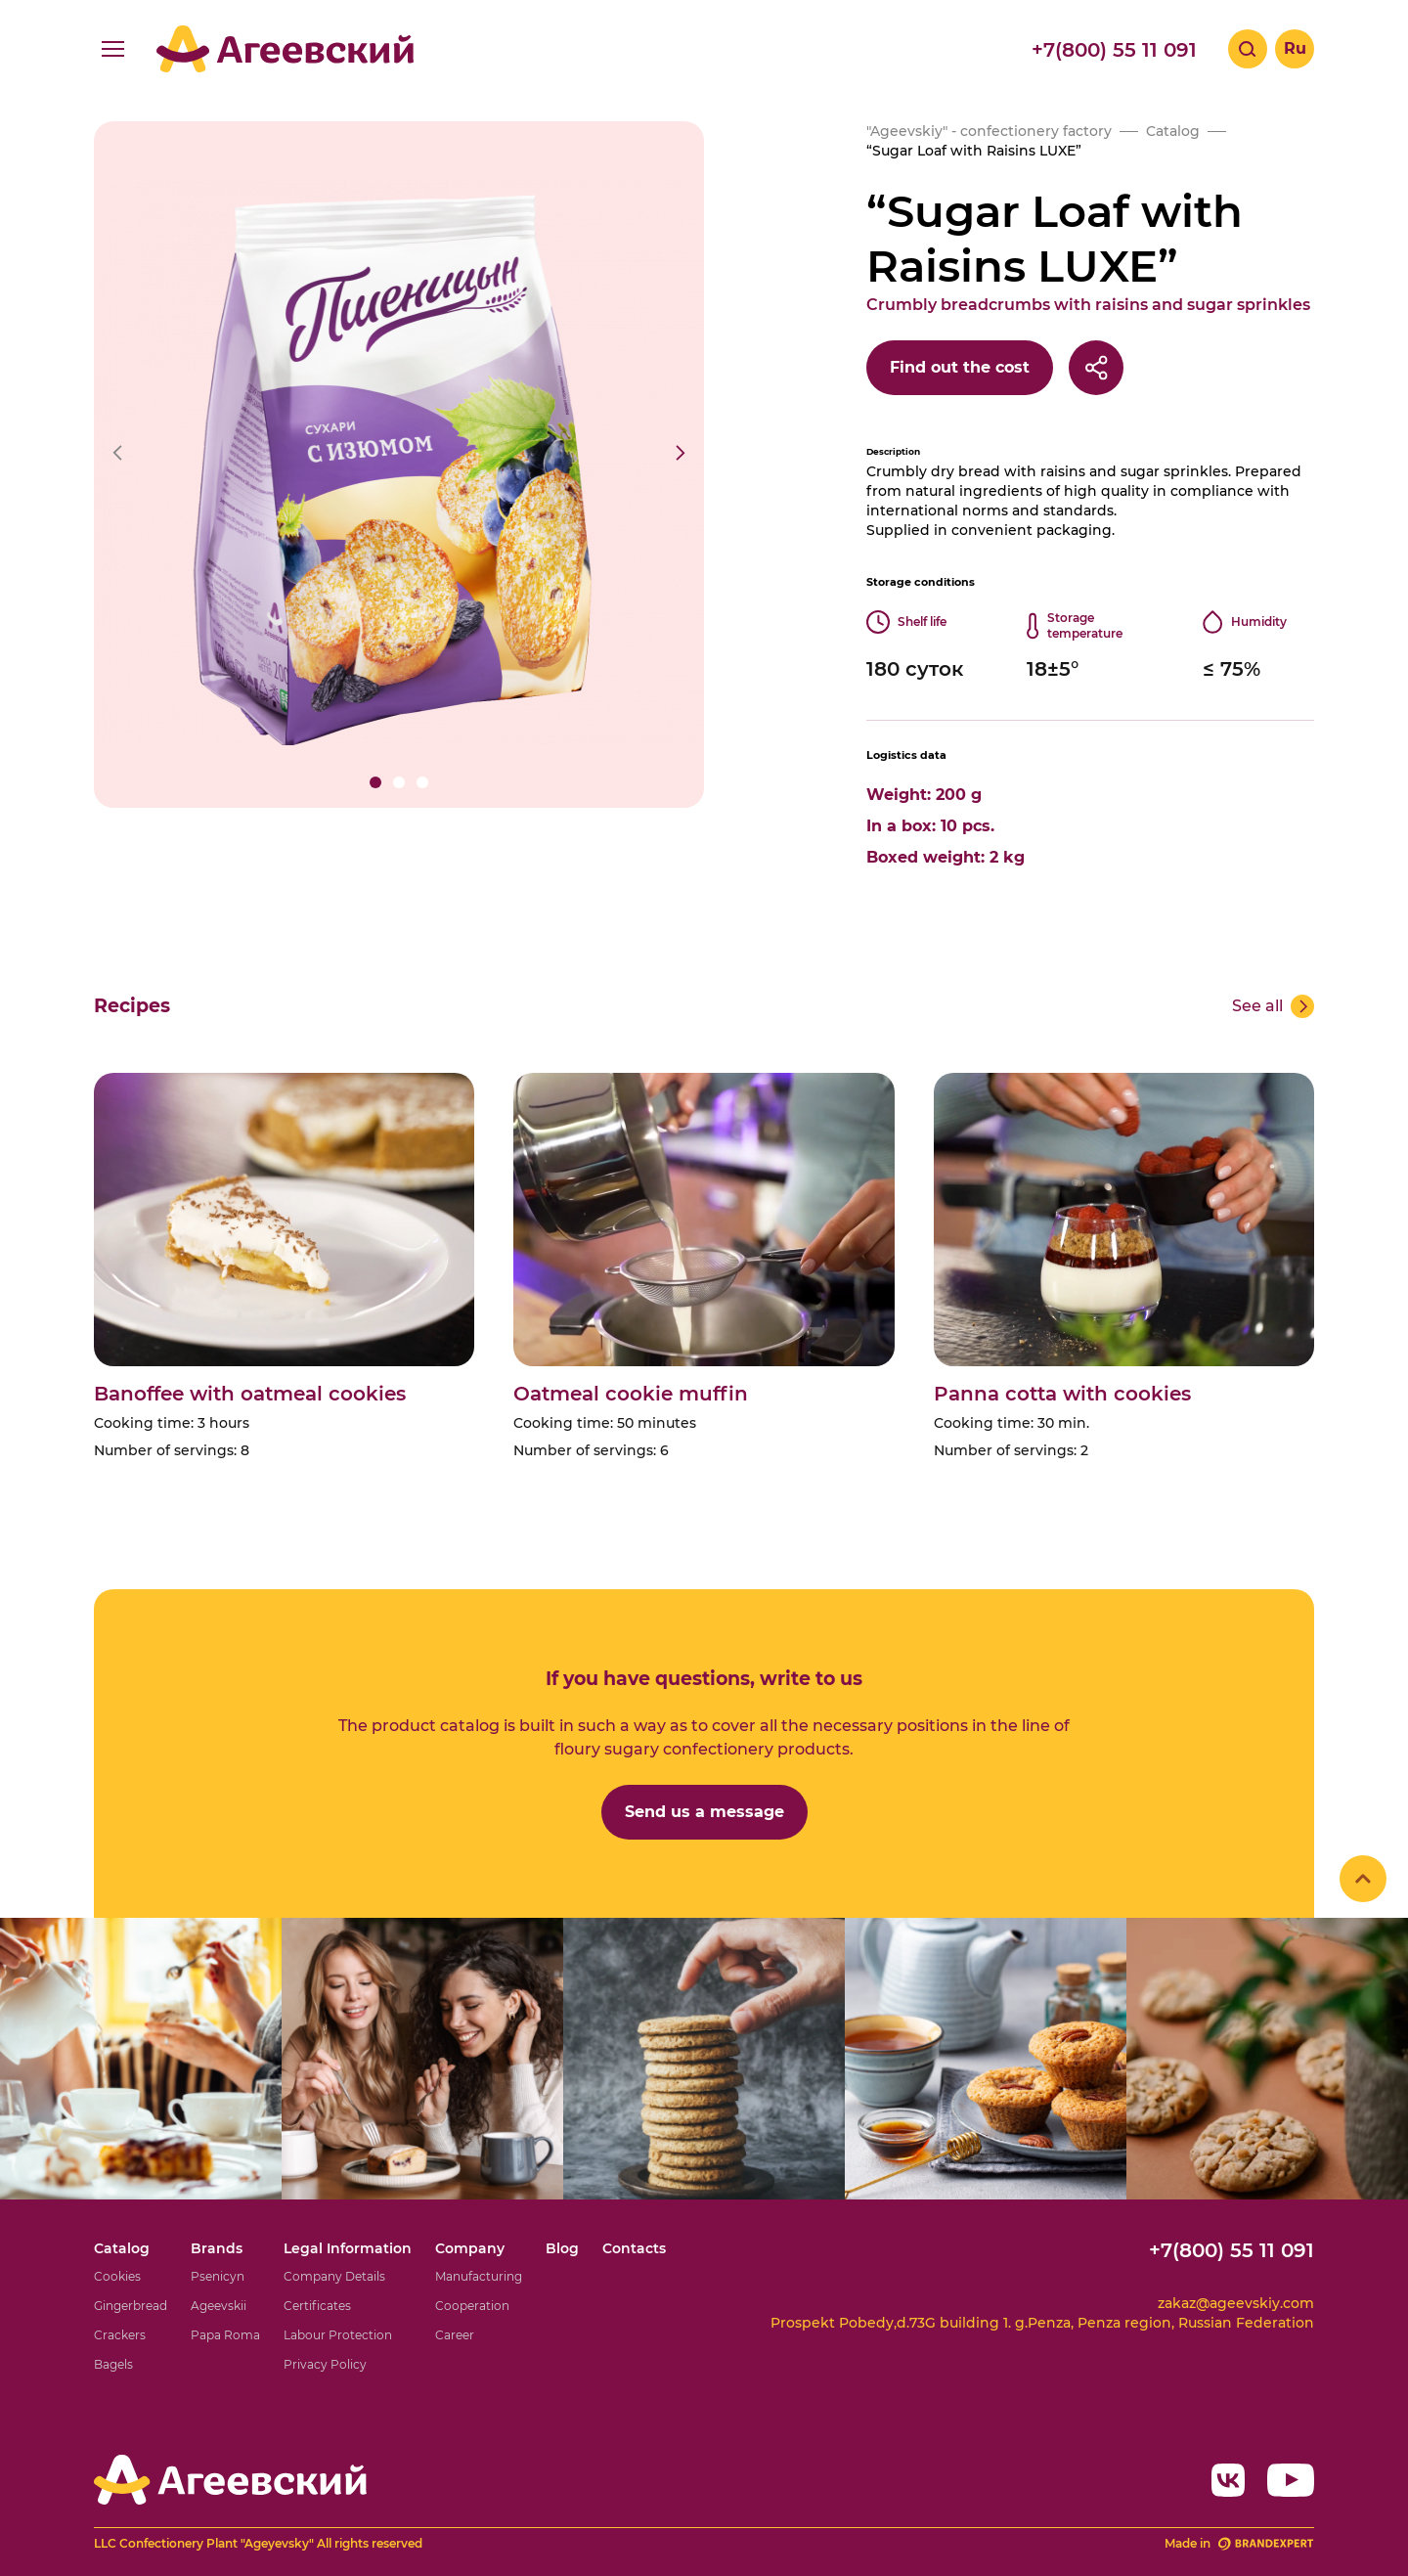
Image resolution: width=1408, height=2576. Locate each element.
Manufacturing (478, 2276)
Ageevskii (218, 2305)
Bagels (113, 2364)
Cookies (117, 2276)
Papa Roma (225, 2335)
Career (454, 2335)
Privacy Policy (325, 2364)
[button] (375, 782)
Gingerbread (130, 2305)
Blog (562, 2248)
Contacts (634, 2248)
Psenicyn (217, 2276)
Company (470, 2248)
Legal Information (348, 2248)
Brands (216, 2248)
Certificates (317, 2305)
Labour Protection (338, 2335)
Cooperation (472, 2305)
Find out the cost (960, 367)
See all (1257, 1006)
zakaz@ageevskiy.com (1236, 2303)
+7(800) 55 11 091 (1114, 50)
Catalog (122, 2248)
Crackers (120, 2335)
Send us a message (704, 1811)
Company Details (334, 2276)
